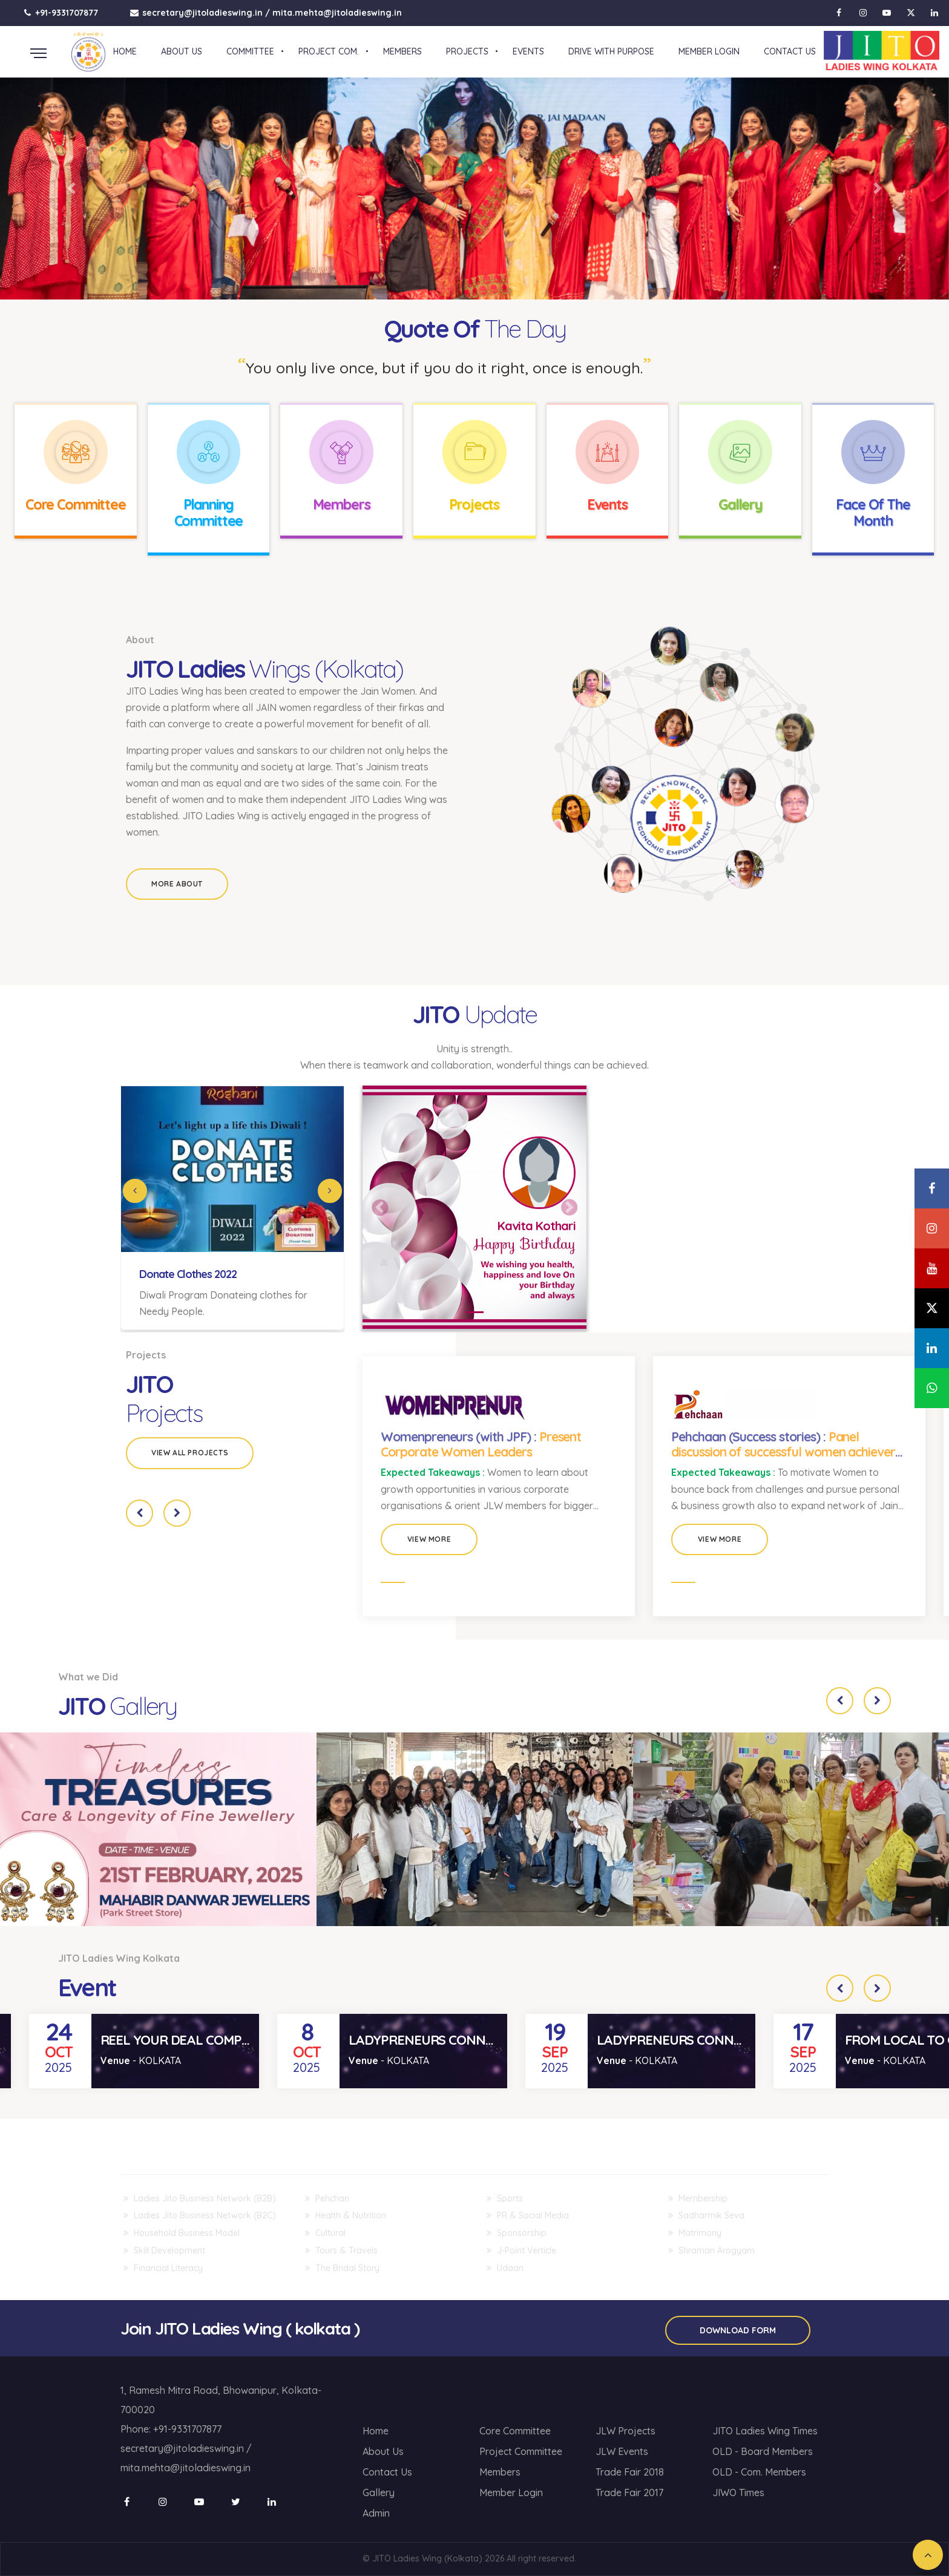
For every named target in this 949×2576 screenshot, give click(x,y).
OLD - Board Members (762, 2451)
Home (376, 2431)
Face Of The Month (873, 513)
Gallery (739, 504)
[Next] (330, 1191)
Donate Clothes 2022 (188, 1274)
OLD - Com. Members (759, 2472)
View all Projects (189, 1452)
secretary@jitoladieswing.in (202, 12)
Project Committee (520, 2451)
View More (429, 1539)
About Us (383, 2451)
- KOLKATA (140, 2060)
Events (607, 504)
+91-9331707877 (61, 12)
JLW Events (622, 2451)
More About (177, 883)
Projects (474, 504)
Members (341, 504)
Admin (376, 2513)
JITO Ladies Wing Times (765, 2431)
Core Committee (75, 504)
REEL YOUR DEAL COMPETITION (194, 2039)
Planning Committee (208, 513)
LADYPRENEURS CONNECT (428, 2039)
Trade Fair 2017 (629, 2492)
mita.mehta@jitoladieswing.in (337, 12)
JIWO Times (738, 2492)
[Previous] (135, 1191)
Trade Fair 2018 (630, 2472)
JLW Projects (625, 2431)
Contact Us (387, 2472)
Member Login (511, 2492)
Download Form (738, 2330)
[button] (71, 188)
